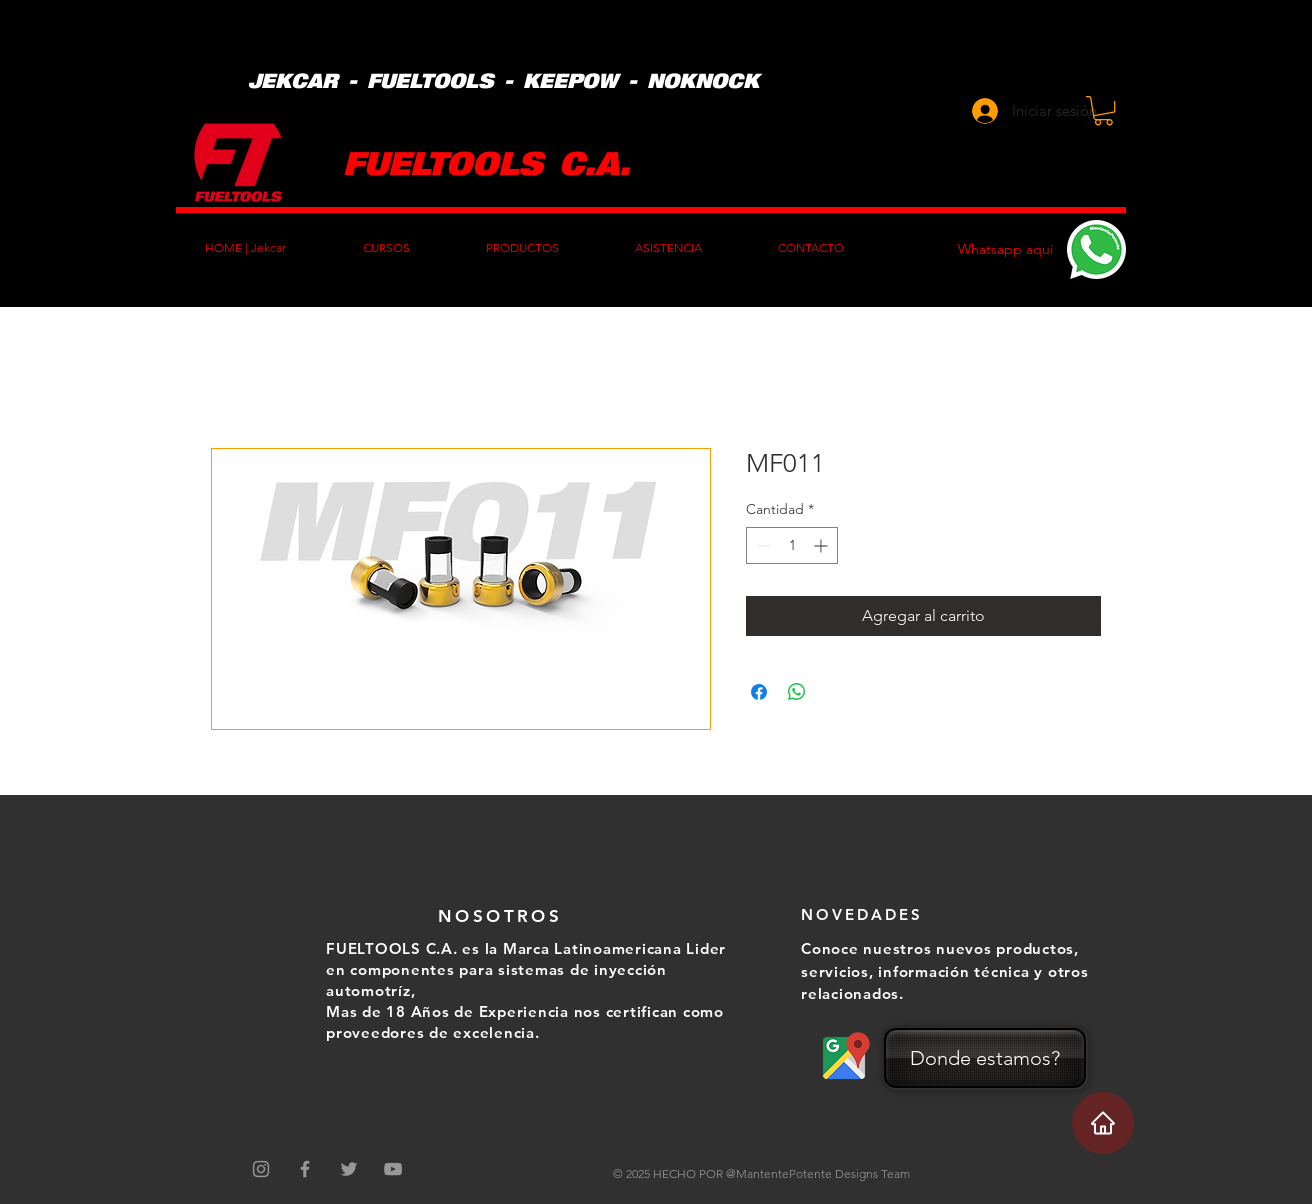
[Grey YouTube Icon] (393, 1169)
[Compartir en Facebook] (759, 692)
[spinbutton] (792, 545)
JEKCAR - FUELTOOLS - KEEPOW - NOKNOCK (503, 80)
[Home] (1103, 1123)
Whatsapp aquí (1005, 249)
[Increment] (822, 545)
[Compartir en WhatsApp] (797, 692)
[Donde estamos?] (985, 1058)
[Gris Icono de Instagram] (261, 1169)
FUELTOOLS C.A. (486, 161)
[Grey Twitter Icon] (349, 1169)
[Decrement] (761, 545)
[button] (1103, 110)
